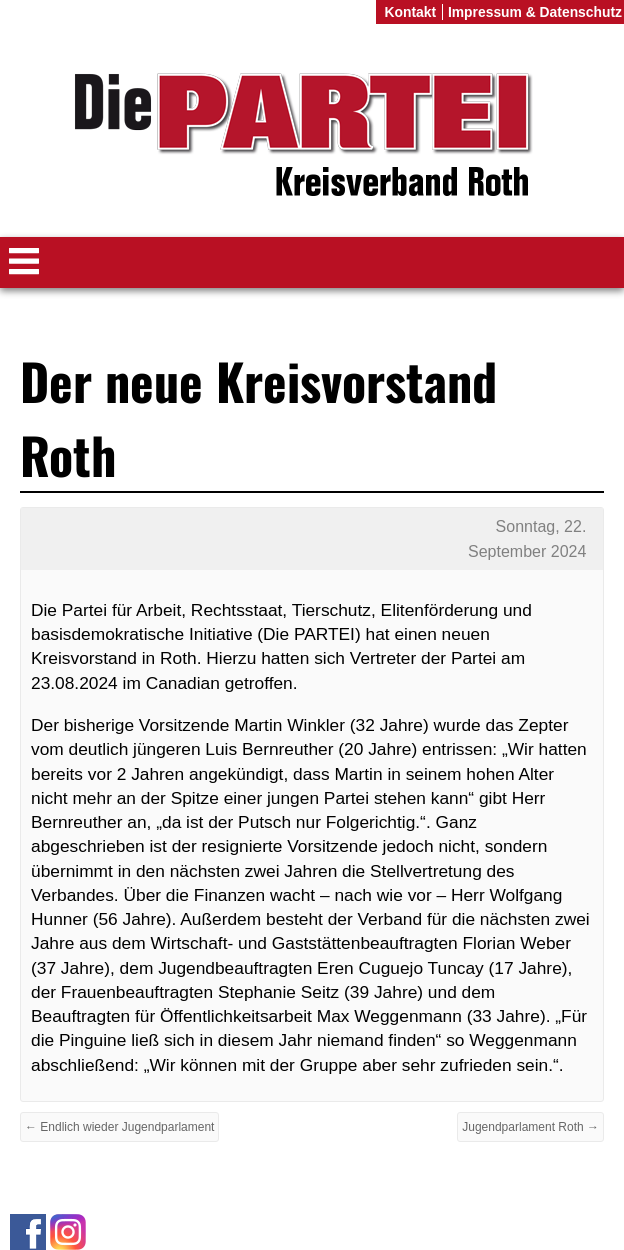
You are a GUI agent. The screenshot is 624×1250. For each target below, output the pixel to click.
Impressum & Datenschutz (535, 12)
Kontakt (410, 12)
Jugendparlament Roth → (530, 1127)
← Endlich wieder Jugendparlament (119, 1127)
